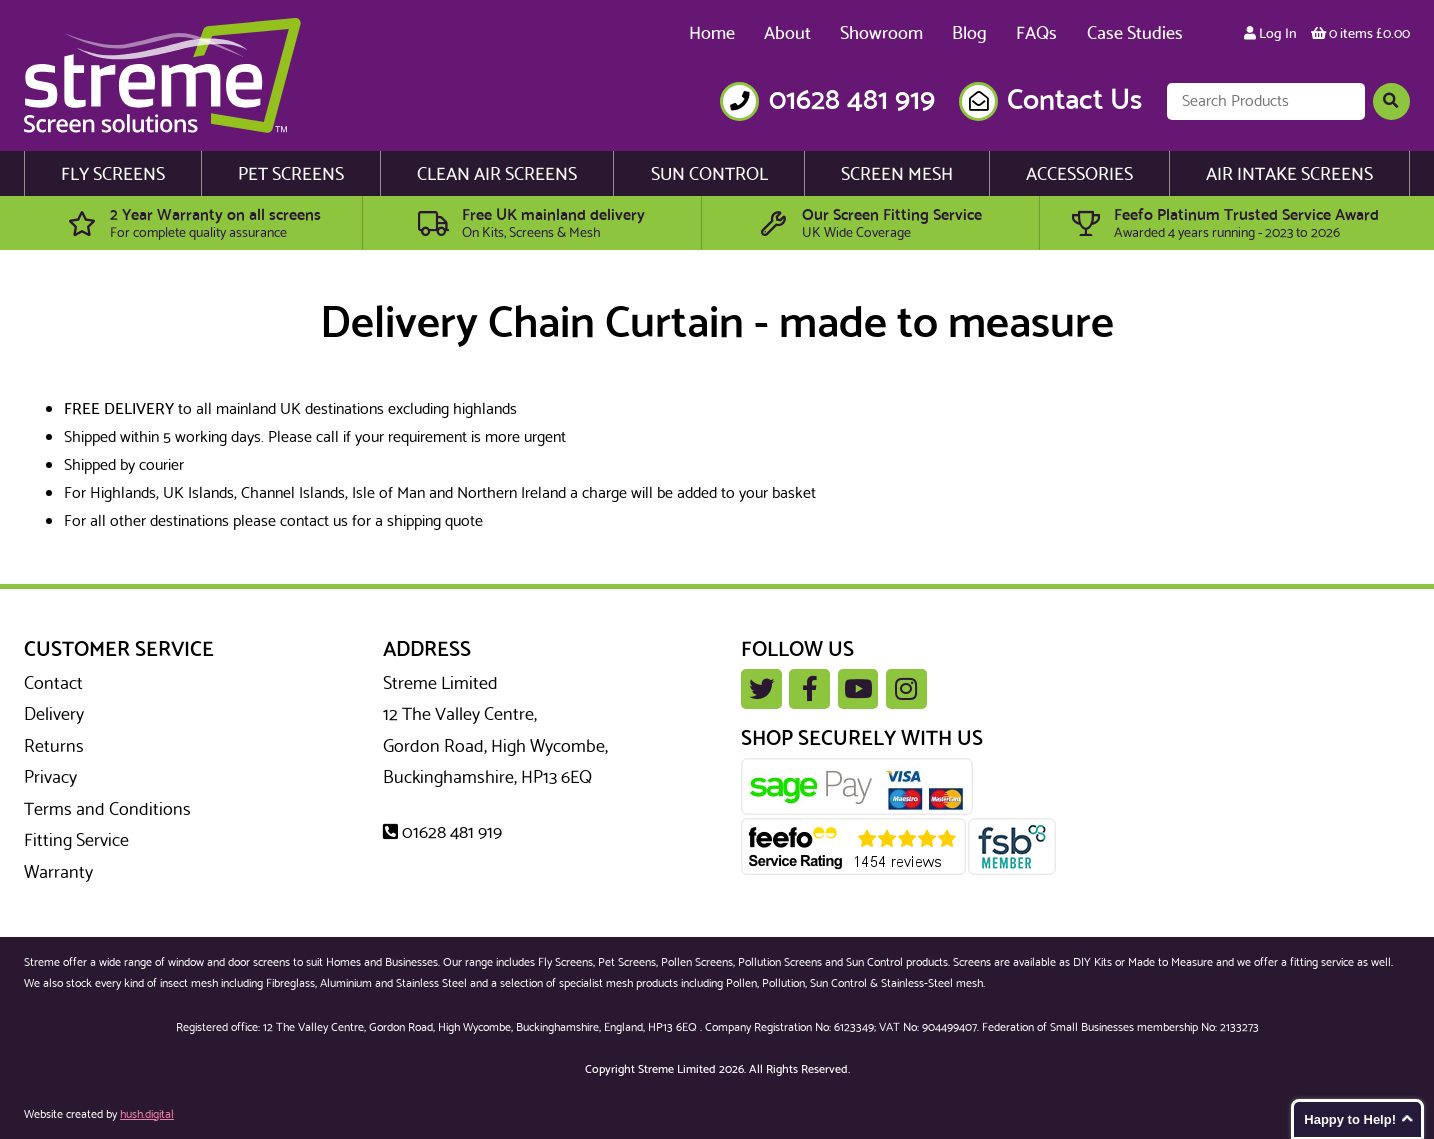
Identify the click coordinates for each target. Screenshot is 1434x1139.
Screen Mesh (897, 175)
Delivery (54, 715)
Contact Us (1074, 101)
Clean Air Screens (497, 175)
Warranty (58, 873)
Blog (969, 34)
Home (712, 34)
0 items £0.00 (1360, 34)
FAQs (1036, 34)
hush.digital (147, 1114)
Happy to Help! (1350, 1119)
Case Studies (1135, 34)
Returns (54, 747)
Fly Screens (113, 175)
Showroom (881, 34)
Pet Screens (291, 175)
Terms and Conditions (107, 810)
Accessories (1079, 175)
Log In (1270, 34)
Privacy (50, 778)
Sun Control (709, 175)
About (787, 34)
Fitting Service (76, 841)
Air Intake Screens (1289, 175)
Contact (53, 684)
